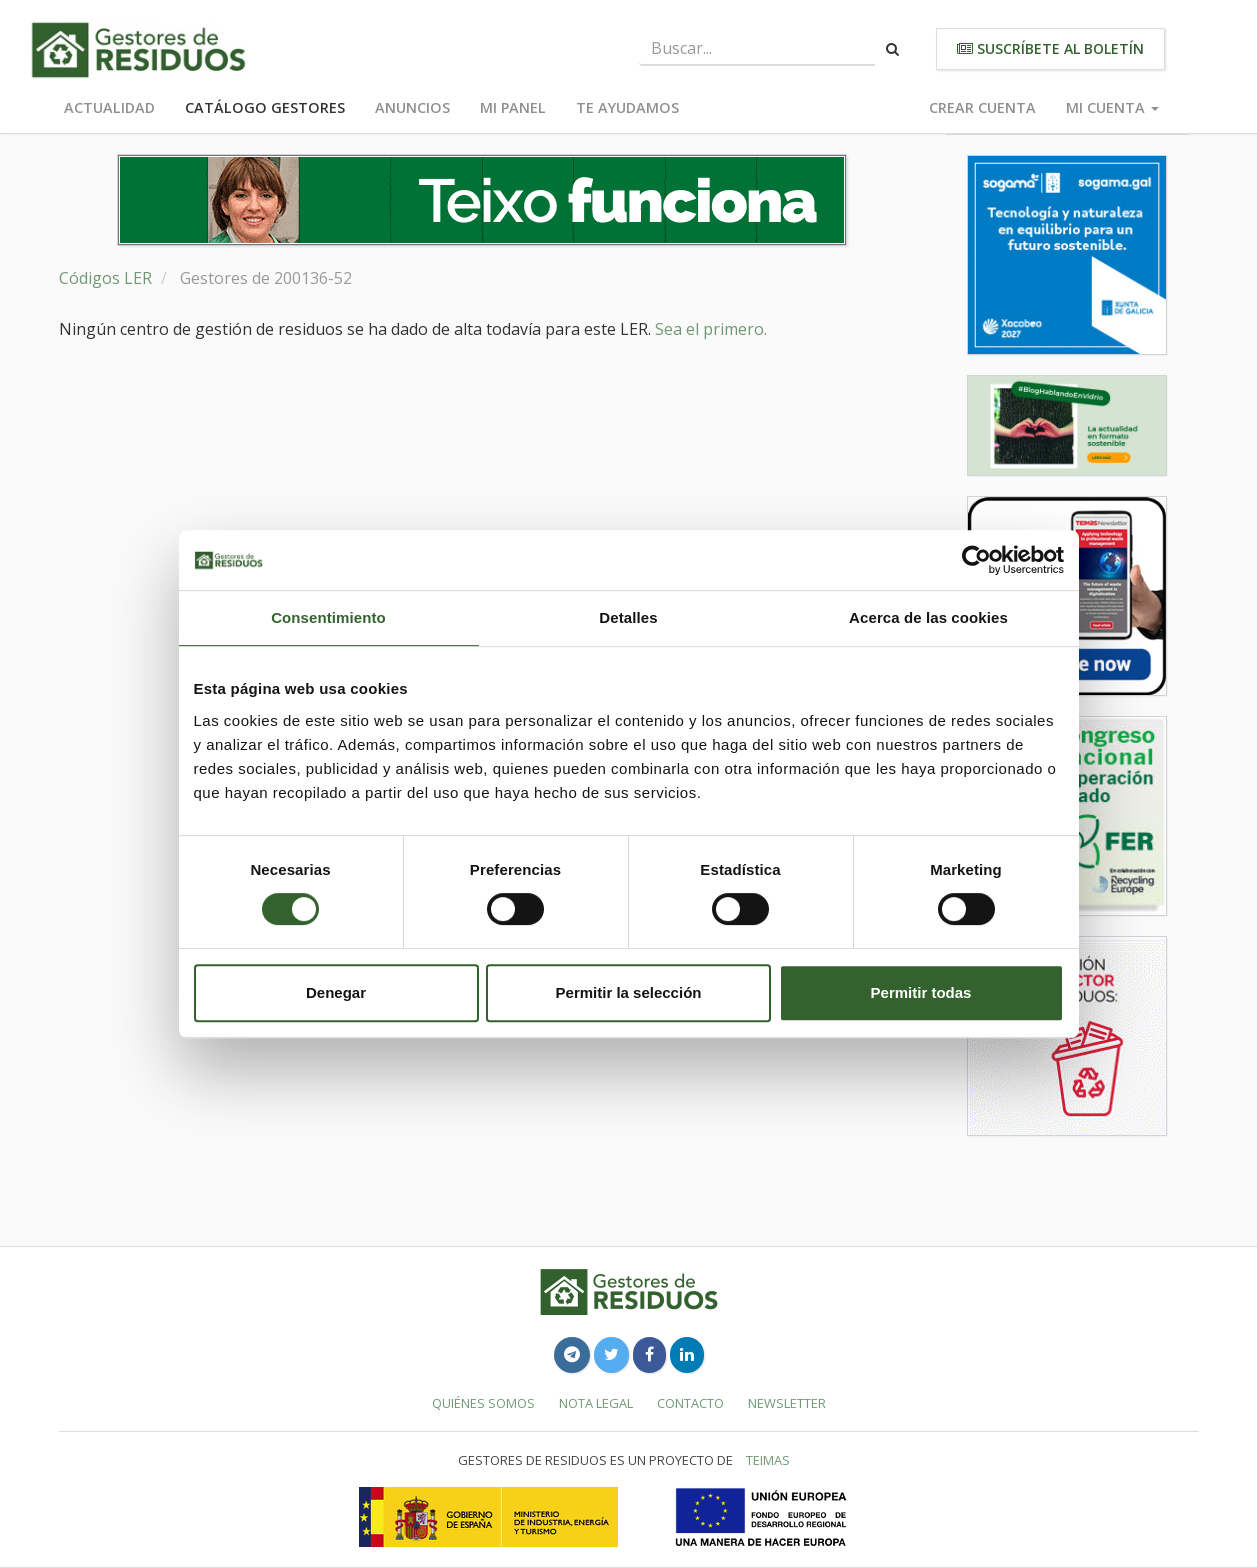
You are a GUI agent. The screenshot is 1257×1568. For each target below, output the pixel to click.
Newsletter (787, 1403)
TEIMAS (768, 1460)
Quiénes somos (483, 1403)
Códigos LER (105, 278)
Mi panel (513, 107)
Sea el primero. (711, 329)
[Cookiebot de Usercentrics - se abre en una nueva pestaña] (976, 560)
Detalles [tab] (628, 617)
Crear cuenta (982, 107)
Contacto (690, 1403)
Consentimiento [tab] (328, 617)
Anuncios (412, 107)
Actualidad (109, 107)
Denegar (336, 992)
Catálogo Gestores (265, 107)
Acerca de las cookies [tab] (928, 617)
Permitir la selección (629, 992)
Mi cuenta (1112, 107)
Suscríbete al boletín (1050, 48)
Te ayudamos (627, 107)
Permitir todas (921, 992)
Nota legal (596, 1403)
